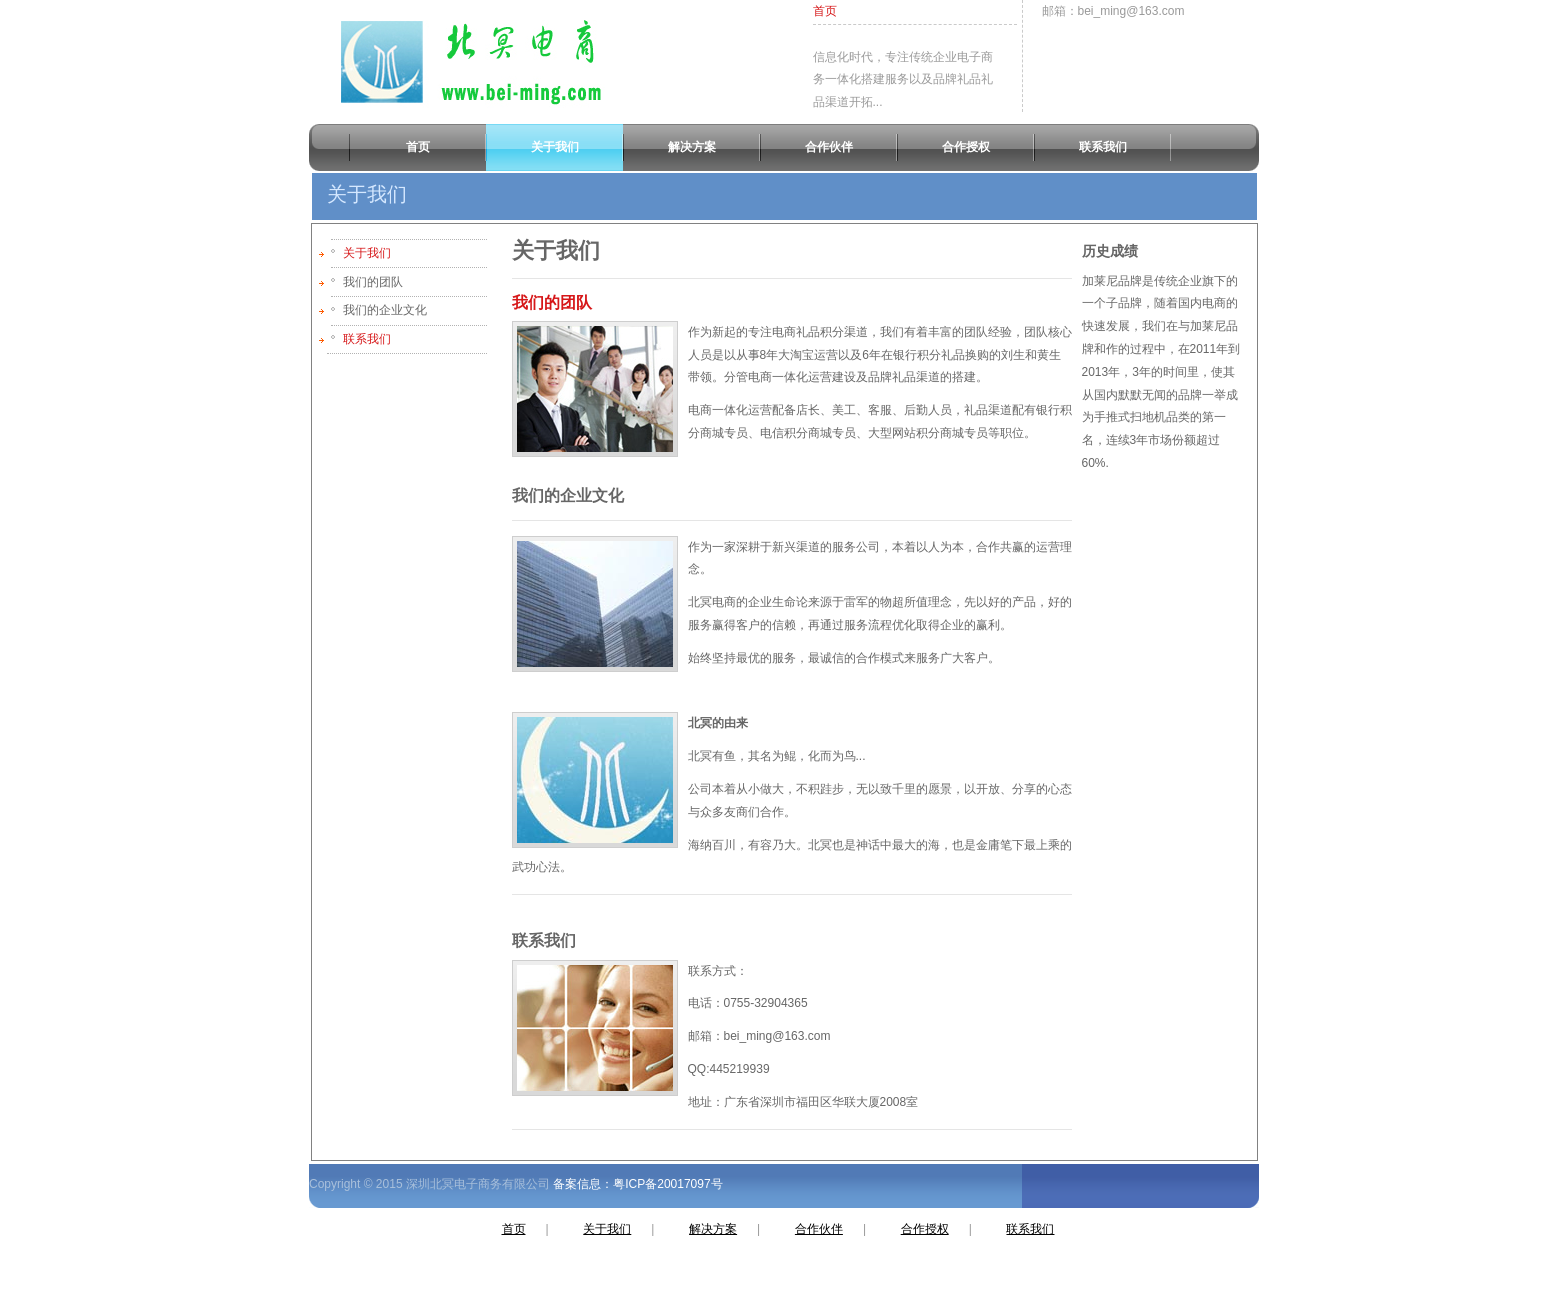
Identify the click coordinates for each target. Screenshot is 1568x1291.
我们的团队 (552, 302)
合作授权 (925, 1229)
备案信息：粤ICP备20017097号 (636, 1184)
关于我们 (367, 253)
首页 (825, 11)
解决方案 (713, 1229)
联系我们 (367, 339)
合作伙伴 (819, 1229)
